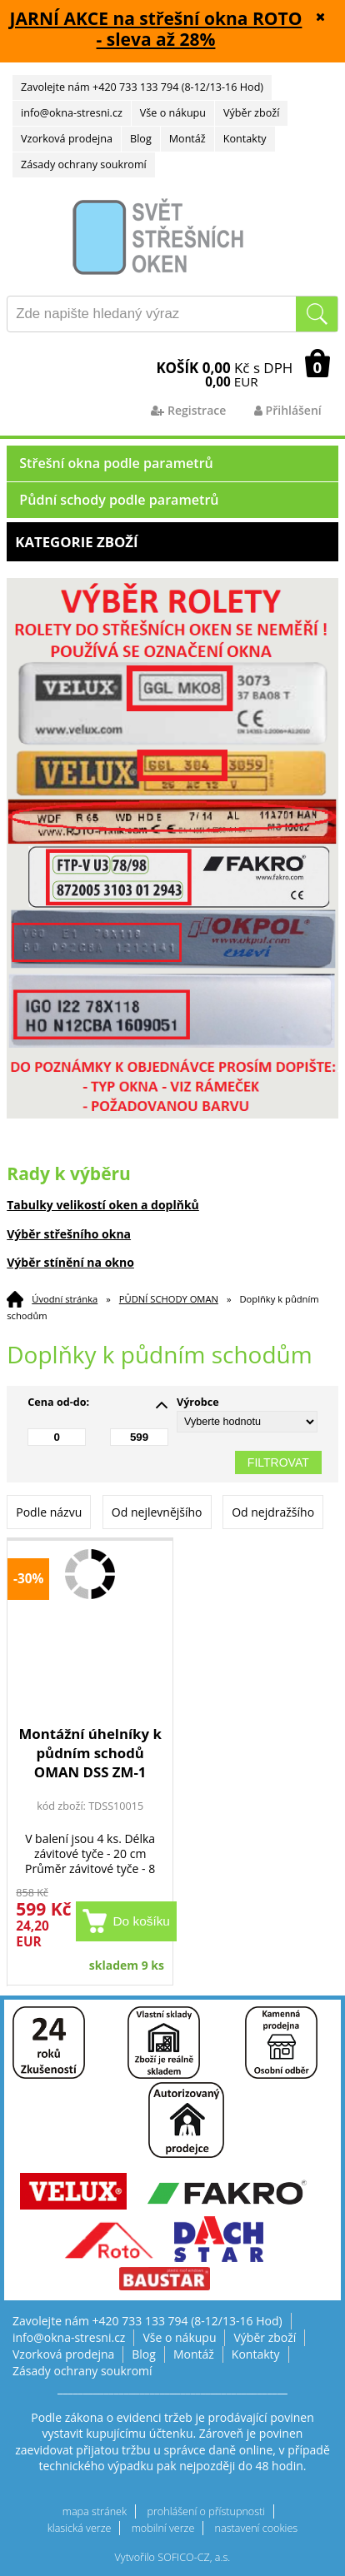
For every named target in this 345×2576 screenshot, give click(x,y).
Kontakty (245, 139)
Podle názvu (49, 1512)
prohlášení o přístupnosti (206, 2511)
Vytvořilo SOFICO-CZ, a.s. (173, 2557)
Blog (141, 139)
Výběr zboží (251, 113)
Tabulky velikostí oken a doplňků (103, 1205)
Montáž (187, 139)
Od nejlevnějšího (157, 1512)
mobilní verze (163, 2528)
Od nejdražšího (273, 1512)
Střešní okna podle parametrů (116, 463)
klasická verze (80, 2528)
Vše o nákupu (173, 113)
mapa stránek (94, 2511)
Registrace (188, 410)
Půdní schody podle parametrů (118, 500)
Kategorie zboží (172, 542)
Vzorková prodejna (66, 139)
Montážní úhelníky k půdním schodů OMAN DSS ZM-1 (89, 1752)
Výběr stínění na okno (70, 1262)
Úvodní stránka (65, 1299)
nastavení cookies (256, 2528)
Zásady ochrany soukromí (84, 164)
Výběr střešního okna (69, 1234)
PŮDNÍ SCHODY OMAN (168, 1299)
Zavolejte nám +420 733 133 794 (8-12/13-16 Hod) (142, 87)
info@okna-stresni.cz (71, 113)
